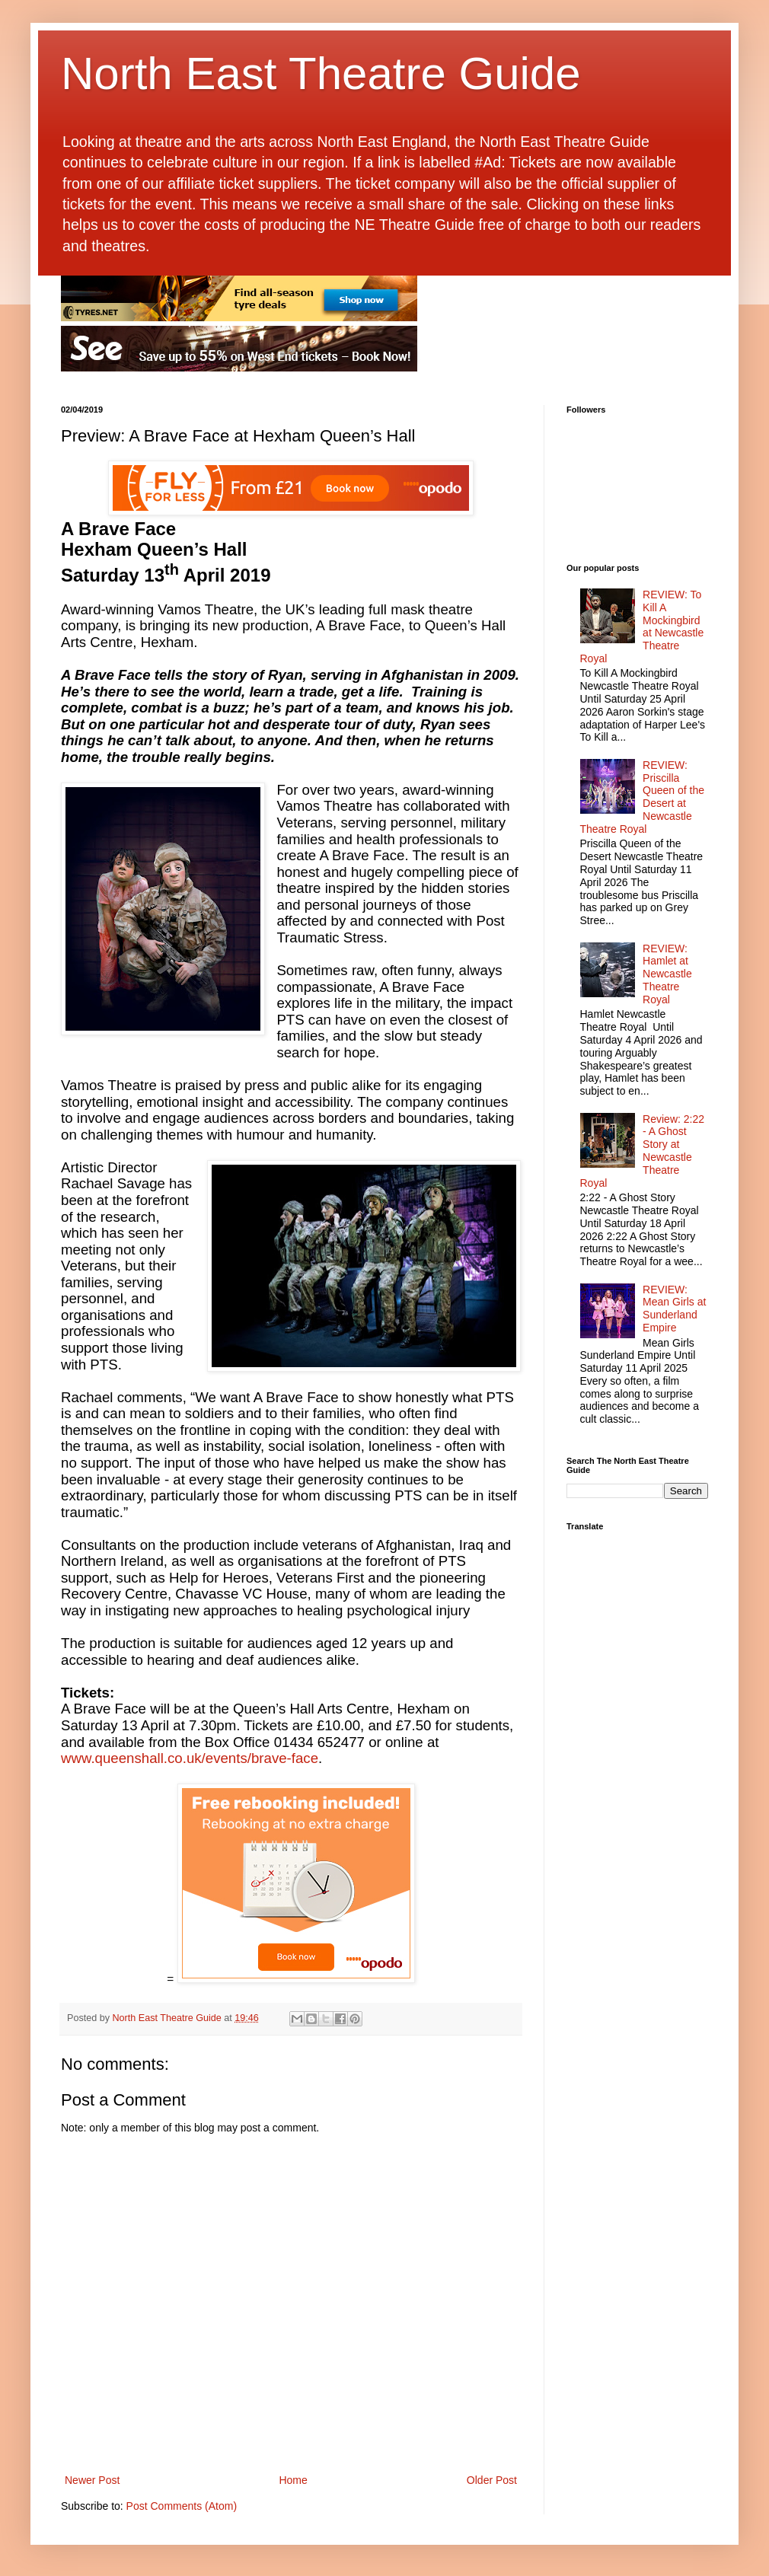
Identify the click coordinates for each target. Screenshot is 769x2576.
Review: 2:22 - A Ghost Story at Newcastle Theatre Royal (642, 1151)
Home (293, 2480)
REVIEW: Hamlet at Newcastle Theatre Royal (667, 974)
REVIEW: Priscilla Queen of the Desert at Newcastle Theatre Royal (642, 797)
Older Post (492, 2480)
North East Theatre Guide (321, 73)
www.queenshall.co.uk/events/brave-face (189, 1758)
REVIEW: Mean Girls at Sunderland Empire (674, 1308)
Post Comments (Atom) (181, 2506)
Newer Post (92, 2480)
